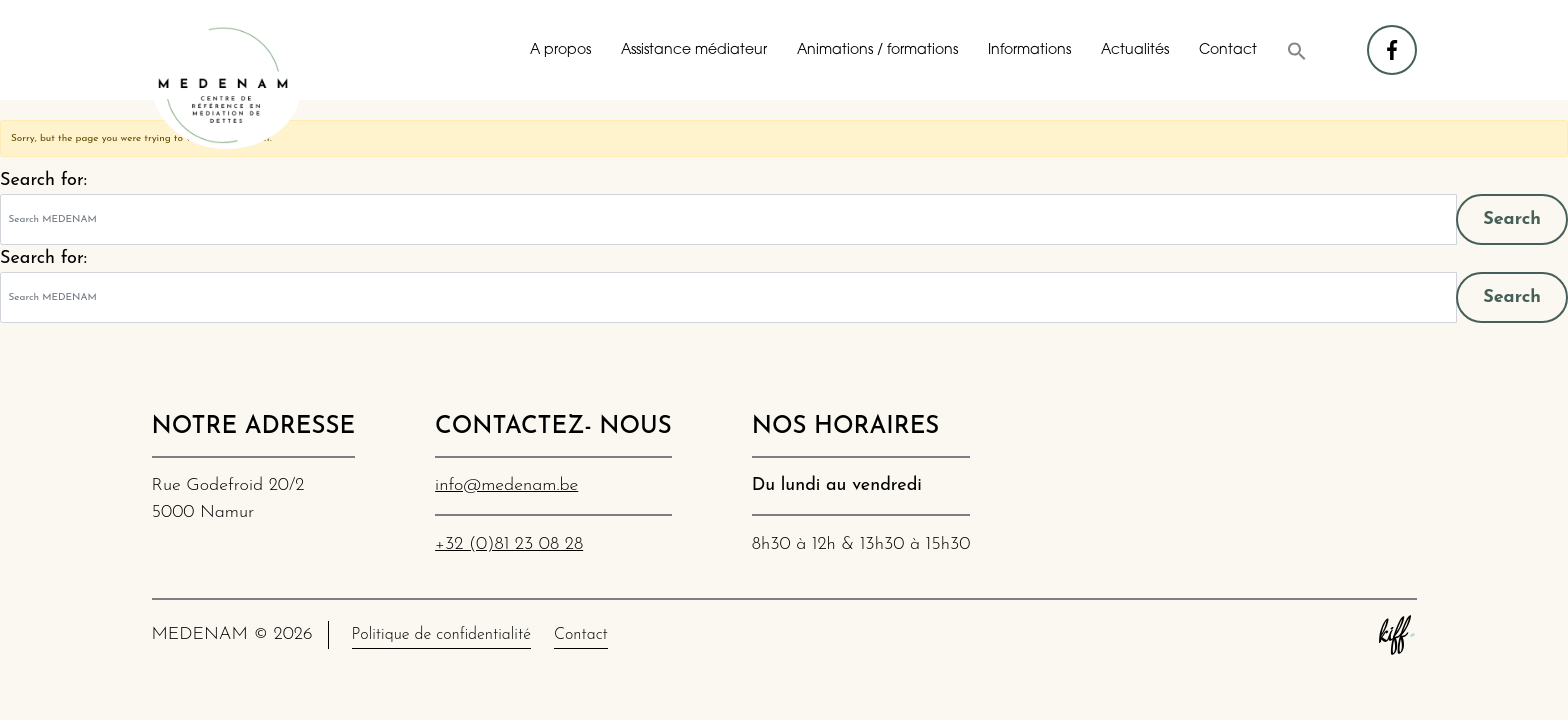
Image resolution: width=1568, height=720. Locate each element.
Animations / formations (877, 50)
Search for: (43, 180)
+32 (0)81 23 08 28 (509, 544)
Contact (1228, 50)
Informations (1029, 50)
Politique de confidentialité (441, 635)
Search (1512, 219)
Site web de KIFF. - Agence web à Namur (1397, 635)
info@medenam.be (506, 485)
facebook (1393, 40)
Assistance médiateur (694, 50)
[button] (1297, 51)
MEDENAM (227, 85)
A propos (560, 50)
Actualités (1135, 50)
